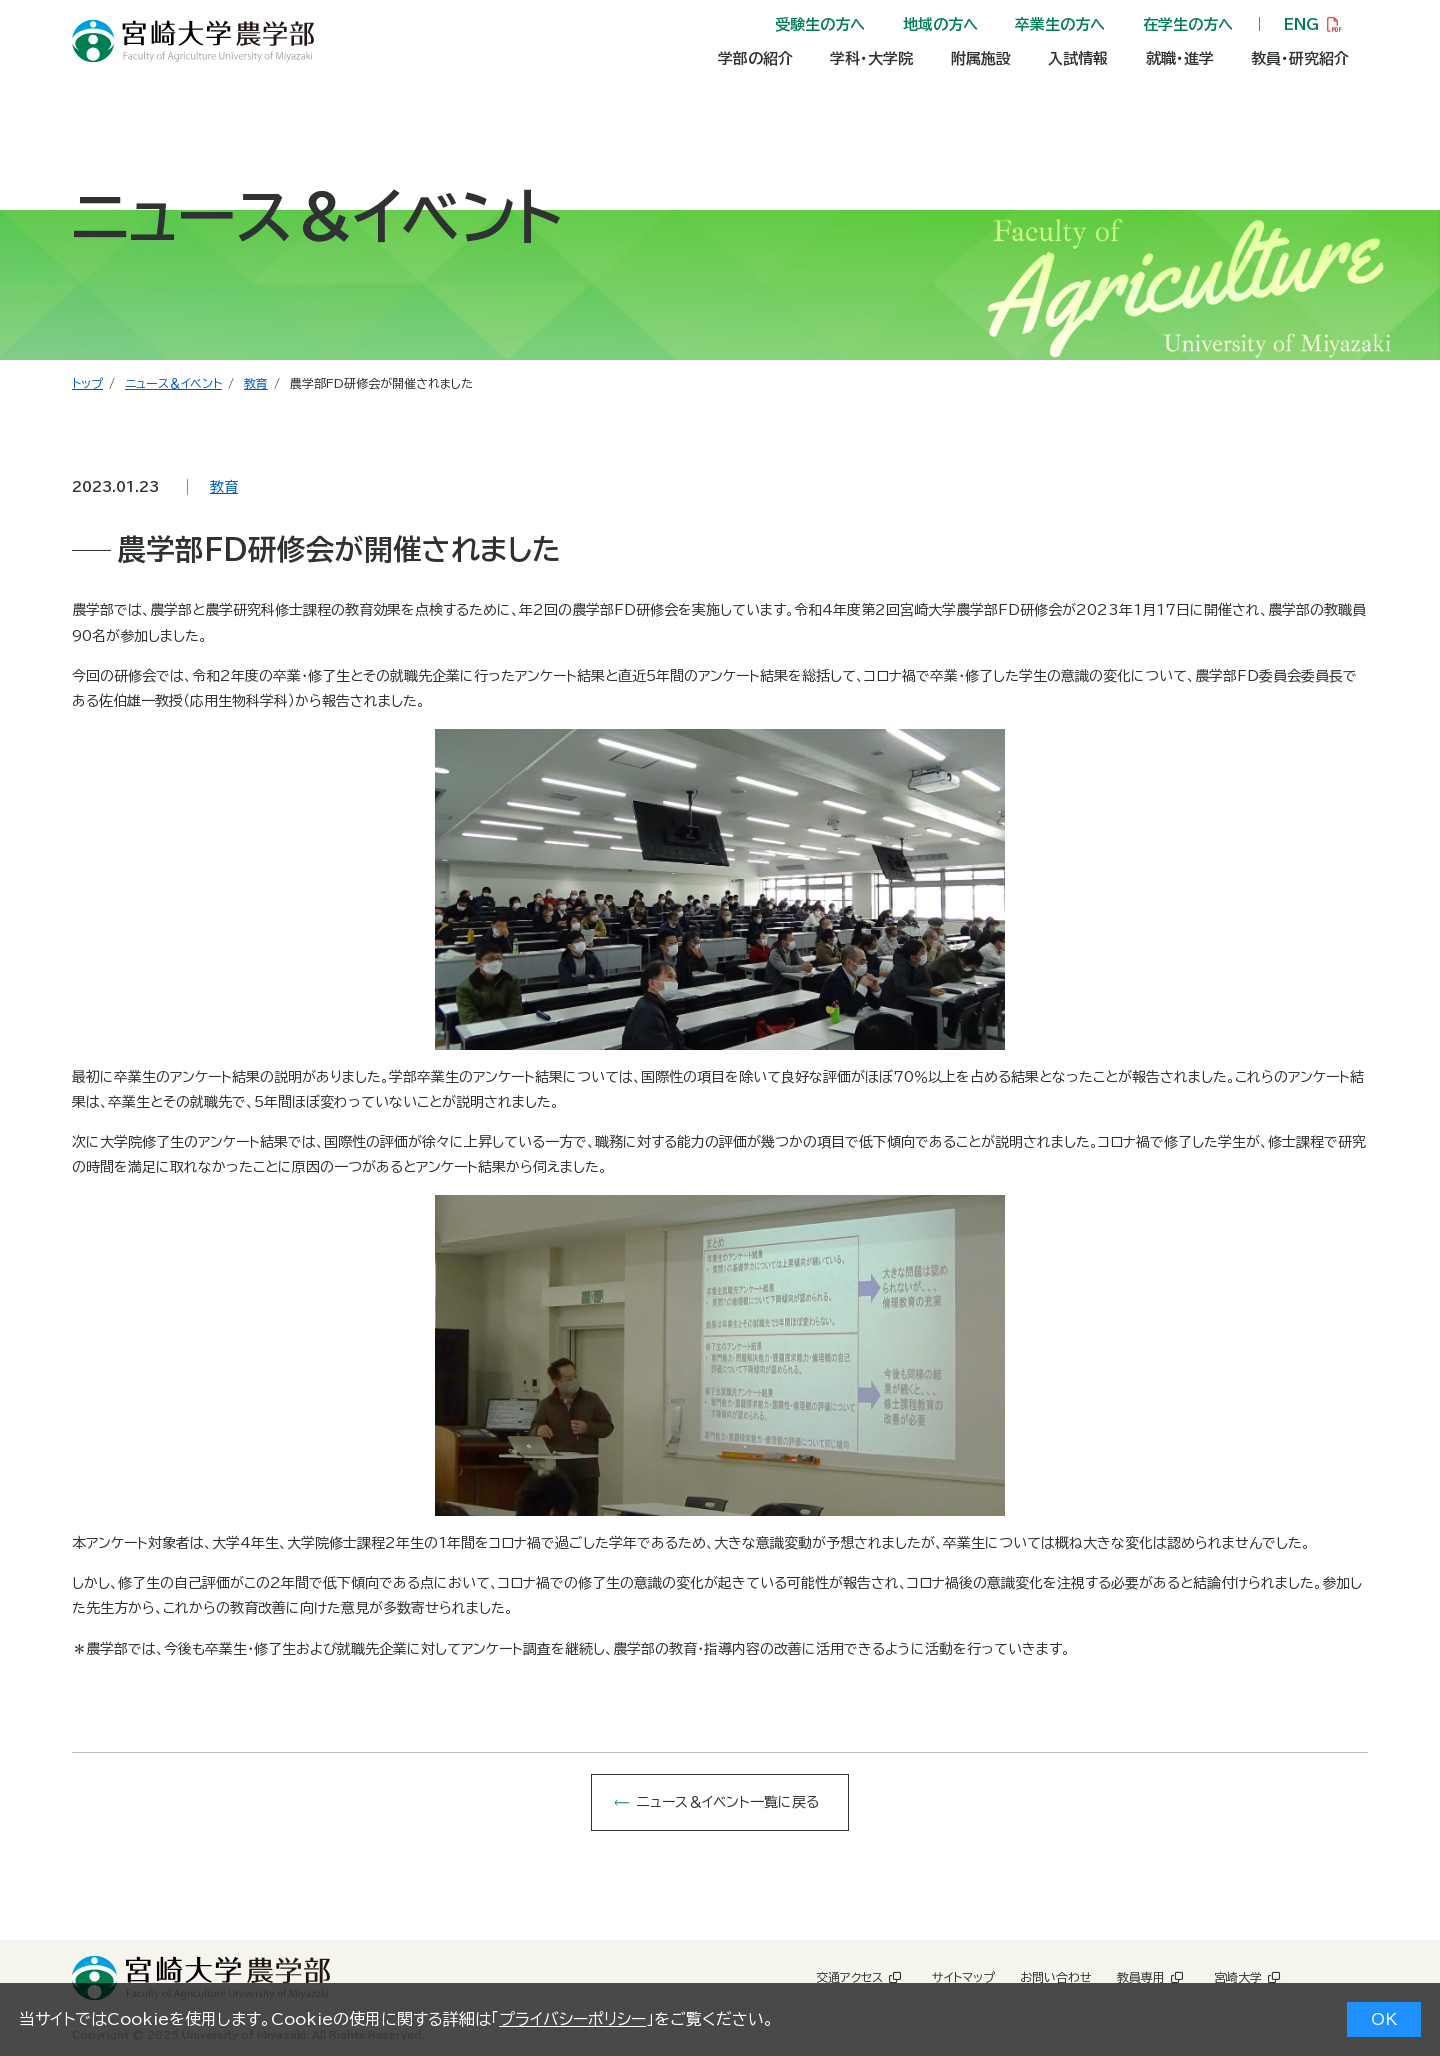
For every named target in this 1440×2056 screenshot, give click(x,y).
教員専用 (1141, 1977)
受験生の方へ (820, 24)
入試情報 (1078, 58)
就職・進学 (1180, 58)
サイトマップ (963, 1977)
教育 (256, 383)
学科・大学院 (871, 58)
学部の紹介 (755, 58)
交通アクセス (849, 1977)
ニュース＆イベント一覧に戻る (728, 1802)
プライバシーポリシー (572, 2019)
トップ (87, 383)
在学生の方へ (1188, 24)
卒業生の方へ (1060, 24)
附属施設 (981, 58)
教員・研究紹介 (1300, 58)
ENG (1301, 24)
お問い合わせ (1056, 1977)
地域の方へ (940, 24)
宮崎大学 (1238, 1977)
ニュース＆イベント (173, 383)
